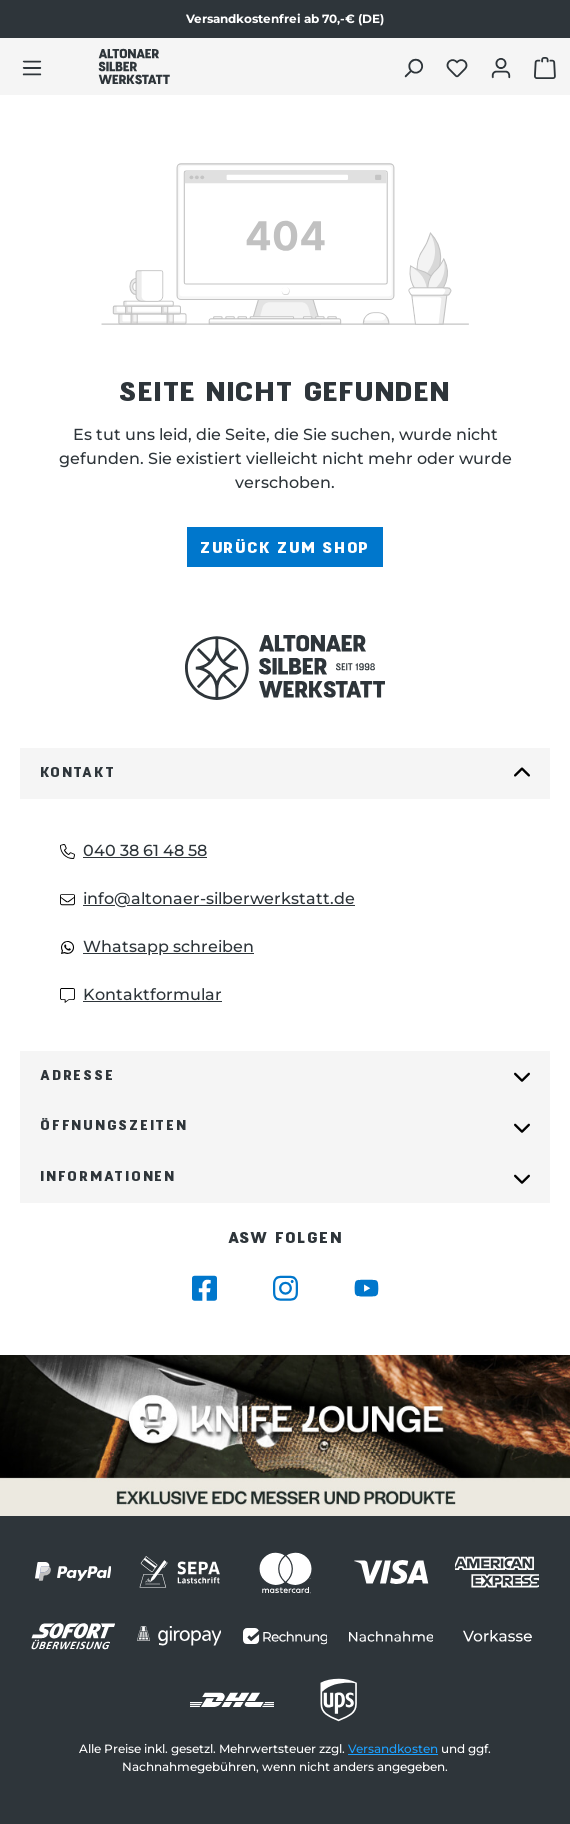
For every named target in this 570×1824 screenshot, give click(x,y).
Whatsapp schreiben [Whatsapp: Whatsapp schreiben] (157, 946)
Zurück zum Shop (285, 546)
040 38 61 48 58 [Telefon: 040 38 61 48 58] (133, 850)
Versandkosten (393, 1748)
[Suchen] (415, 67)
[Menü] (32, 67)
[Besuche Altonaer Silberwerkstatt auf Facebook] (204, 1288)
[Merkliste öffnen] (459, 67)
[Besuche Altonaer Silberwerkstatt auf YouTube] (366, 1288)
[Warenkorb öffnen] (547, 67)
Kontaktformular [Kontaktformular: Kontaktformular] (141, 994)
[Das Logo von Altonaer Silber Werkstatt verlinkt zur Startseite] (134, 66)
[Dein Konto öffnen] (503, 67)
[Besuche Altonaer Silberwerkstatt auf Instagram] (285, 1288)
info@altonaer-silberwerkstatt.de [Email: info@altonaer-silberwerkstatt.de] (207, 898)
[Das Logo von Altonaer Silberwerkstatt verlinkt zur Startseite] (285, 667)
